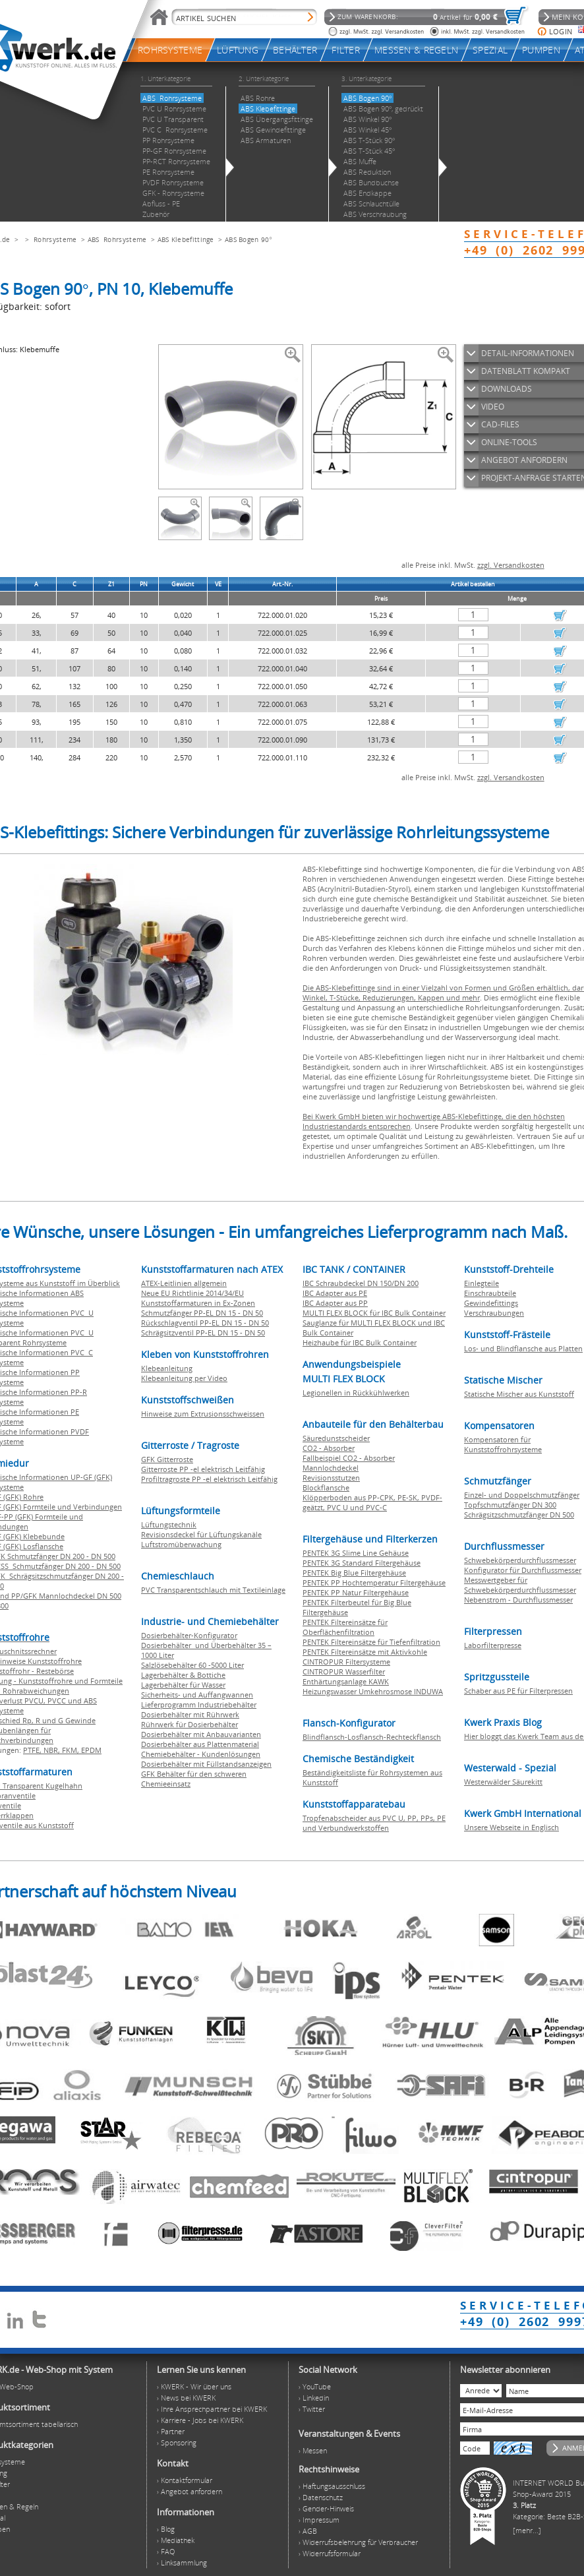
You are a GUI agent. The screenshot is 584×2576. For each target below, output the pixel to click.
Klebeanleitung (166, 1368)
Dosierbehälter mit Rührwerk (190, 1714)
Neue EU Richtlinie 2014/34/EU (192, 1293)
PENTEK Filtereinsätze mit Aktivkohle (365, 1652)
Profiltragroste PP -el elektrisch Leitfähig (209, 1479)
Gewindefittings (491, 1303)
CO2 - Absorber (329, 1448)
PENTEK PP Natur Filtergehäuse (356, 1592)
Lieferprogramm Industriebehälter (198, 1704)
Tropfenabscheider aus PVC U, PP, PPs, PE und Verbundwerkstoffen (374, 1823)
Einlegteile (481, 1283)
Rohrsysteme (55, 239)
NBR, (53, 1750)
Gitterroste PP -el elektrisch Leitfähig (203, 1469)
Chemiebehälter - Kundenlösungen (200, 1754)
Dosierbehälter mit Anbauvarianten (201, 1734)
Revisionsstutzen (331, 1478)
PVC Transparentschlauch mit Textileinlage (213, 1590)
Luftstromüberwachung (181, 1544)
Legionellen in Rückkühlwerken (356, 1392)
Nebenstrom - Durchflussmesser (518, 1600)
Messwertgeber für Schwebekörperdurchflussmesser (520, 1585)
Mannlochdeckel (331, 1468)
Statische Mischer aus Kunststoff (519, 1394)
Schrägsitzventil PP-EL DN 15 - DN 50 (203, 1332)
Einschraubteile (490, 1293)
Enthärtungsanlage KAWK (346, 1681)
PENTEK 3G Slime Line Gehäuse (356, 1553)
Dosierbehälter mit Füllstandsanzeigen (206, 1764)
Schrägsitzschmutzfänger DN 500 (519, 1514)
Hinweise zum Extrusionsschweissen (202, 1414)
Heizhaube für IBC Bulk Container (360, 1342)
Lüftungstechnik (168, 1524)
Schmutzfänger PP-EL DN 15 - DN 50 (202, 1313)
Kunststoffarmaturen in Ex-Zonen (198, 1303)
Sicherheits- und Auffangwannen (197, 1695)
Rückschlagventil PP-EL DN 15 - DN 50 (205, 1323)
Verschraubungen (494, 1313)
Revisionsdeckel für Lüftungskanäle (201, 1534)
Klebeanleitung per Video (184, 1378)
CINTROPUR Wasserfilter (344, 1671)
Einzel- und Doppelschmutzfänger (521, 1495)
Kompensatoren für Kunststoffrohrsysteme (503, 1444)
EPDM (91, 1750)
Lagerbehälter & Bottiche (183, 1675)
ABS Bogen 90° (248, 239)
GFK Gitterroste (167, 1459)
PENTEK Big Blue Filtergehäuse (354, 1573)
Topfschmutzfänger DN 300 (510, 1505)
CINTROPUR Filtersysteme (346, 1662)
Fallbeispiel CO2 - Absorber (349, 1458)
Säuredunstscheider (336, 1438)
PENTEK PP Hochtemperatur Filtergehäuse (374, 1582)
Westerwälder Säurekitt (503, 1782)
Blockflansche (326, 1487)
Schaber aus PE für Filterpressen (518, 1691)
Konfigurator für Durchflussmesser (522, 1570)
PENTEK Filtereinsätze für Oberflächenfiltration (345, 1627)
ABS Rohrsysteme (117, 239)
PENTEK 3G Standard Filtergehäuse (362, 1563)
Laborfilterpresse (492, 1645)
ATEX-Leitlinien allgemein (184, 1283)
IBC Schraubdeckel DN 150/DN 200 (361, 1283)
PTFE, (33, 1750)
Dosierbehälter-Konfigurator (189, 1635)
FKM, (71, 1750)
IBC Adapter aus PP (335, 1303)
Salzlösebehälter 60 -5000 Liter (192, 1665)
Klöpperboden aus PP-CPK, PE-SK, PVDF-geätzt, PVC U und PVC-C (372, 1502)
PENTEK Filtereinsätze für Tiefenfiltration (371, 1642)
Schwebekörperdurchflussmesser (520, 1560)
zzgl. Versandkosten (510, 565)
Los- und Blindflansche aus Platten (523, 1348)
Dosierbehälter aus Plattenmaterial (200, 1744)
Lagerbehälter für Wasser (183, 1685)
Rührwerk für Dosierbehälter (189, 1724)
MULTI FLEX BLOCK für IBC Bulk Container (374, 1313)
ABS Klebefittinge (186, 239)
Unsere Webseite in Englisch (511, 1827)
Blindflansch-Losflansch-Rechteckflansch (372, 1737)
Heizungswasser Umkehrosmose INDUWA (373, 1691)
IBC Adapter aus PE (335, 1293)
